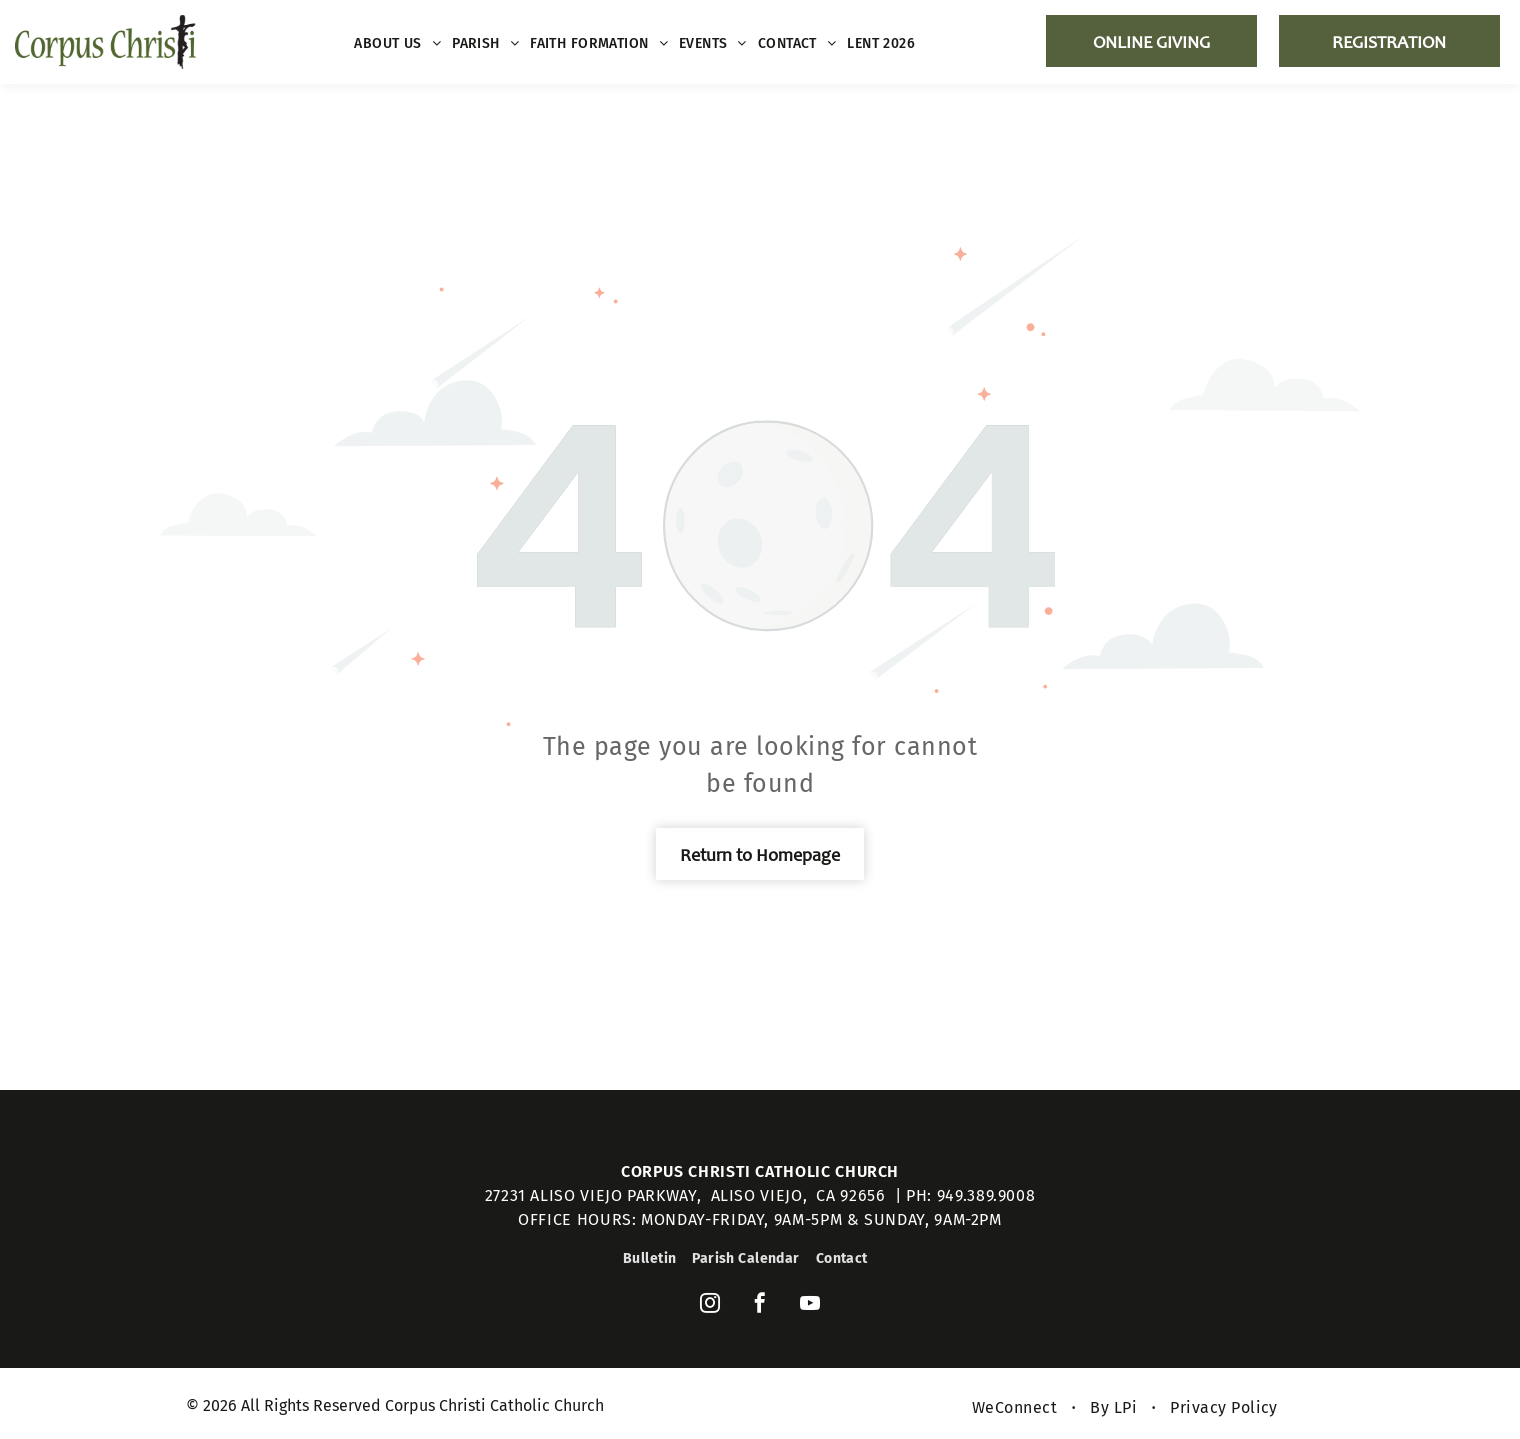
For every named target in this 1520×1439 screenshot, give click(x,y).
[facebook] (760, 1305)
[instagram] (710, 1305)
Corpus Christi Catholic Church (760, 1171)
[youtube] (810, 1305)
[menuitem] (398, 43)
